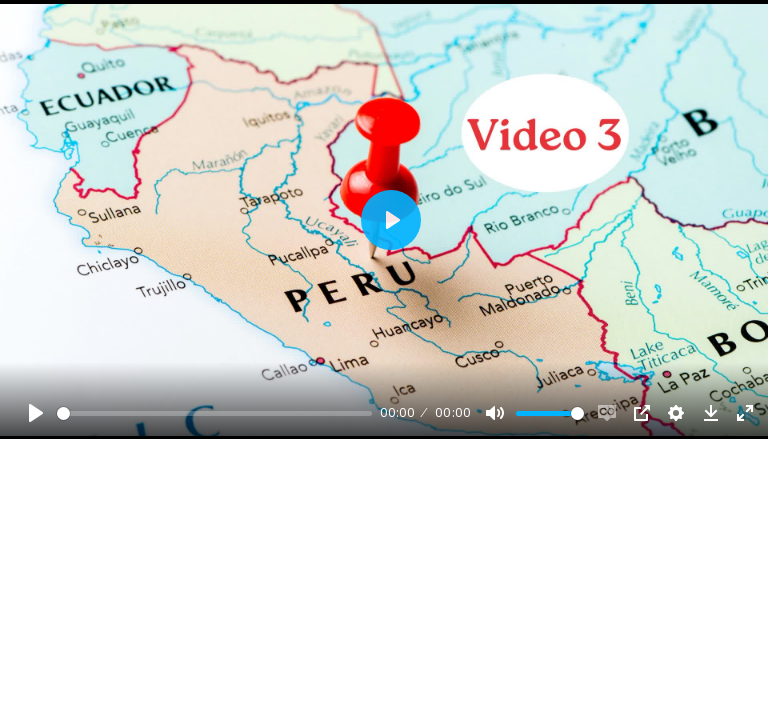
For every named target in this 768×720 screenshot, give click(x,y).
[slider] (214, 413)
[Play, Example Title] (36, 413)
